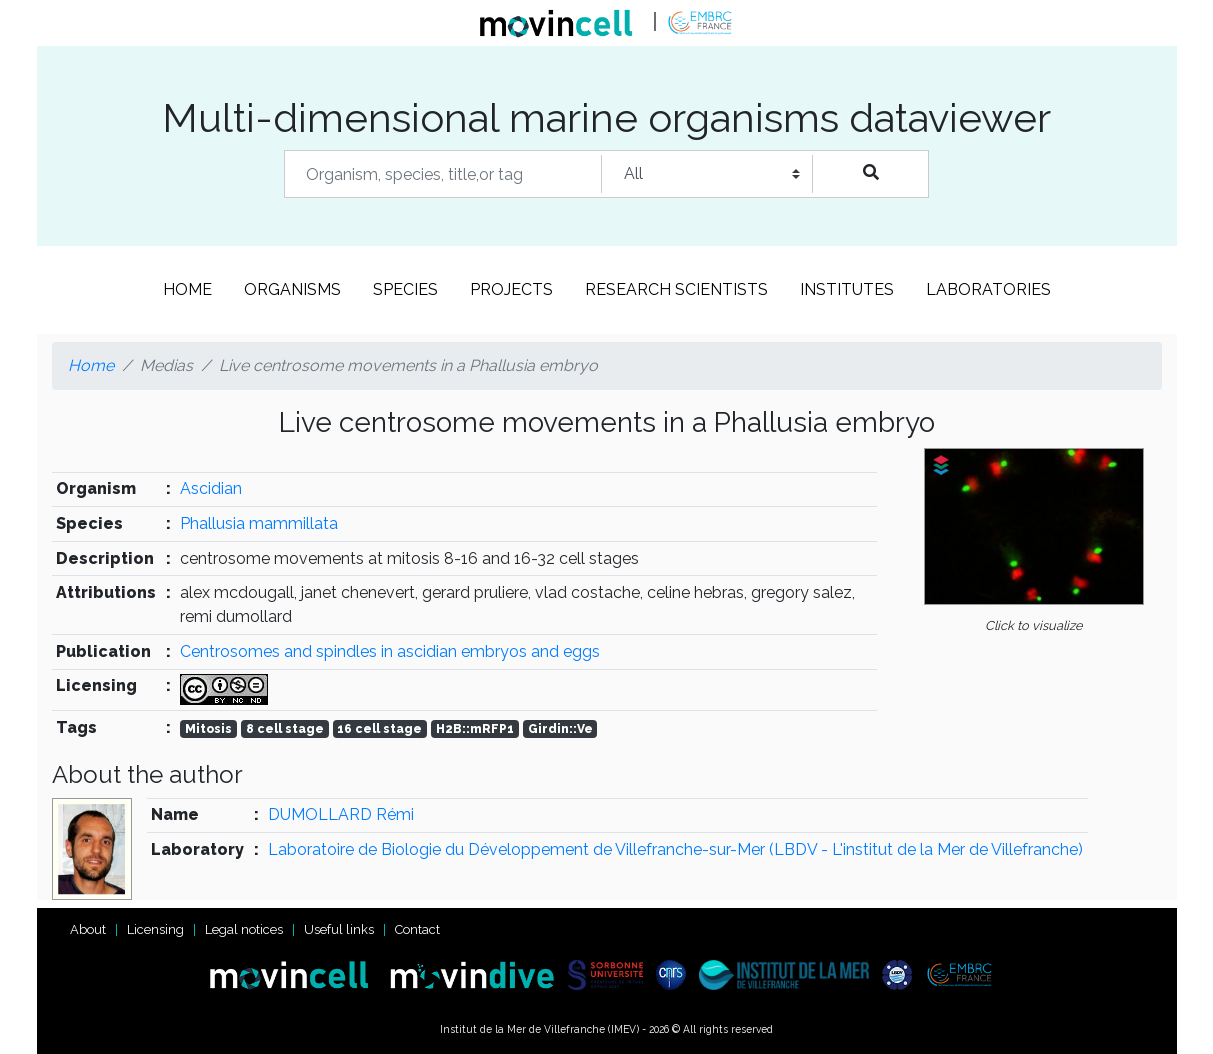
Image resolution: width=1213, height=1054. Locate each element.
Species (405, 289)
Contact (417, 929)
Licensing (155, 929)
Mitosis (208, 729)
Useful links (339, 929)
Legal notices (244, 929)
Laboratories (988, 289)
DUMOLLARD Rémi (341, 814)
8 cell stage (285, 729)
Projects (511, 289)
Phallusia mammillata (259, 523)
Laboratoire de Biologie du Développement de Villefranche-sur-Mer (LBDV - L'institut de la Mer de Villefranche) (675, 849)
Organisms (292, 289)
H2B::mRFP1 (475, 729)
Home (187, 289)
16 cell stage (379, 729)
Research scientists (676, 289)
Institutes (847, 289)
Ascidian (211, 488)
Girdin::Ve (560, 729)
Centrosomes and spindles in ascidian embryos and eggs (390, 651)
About (88, 929)
